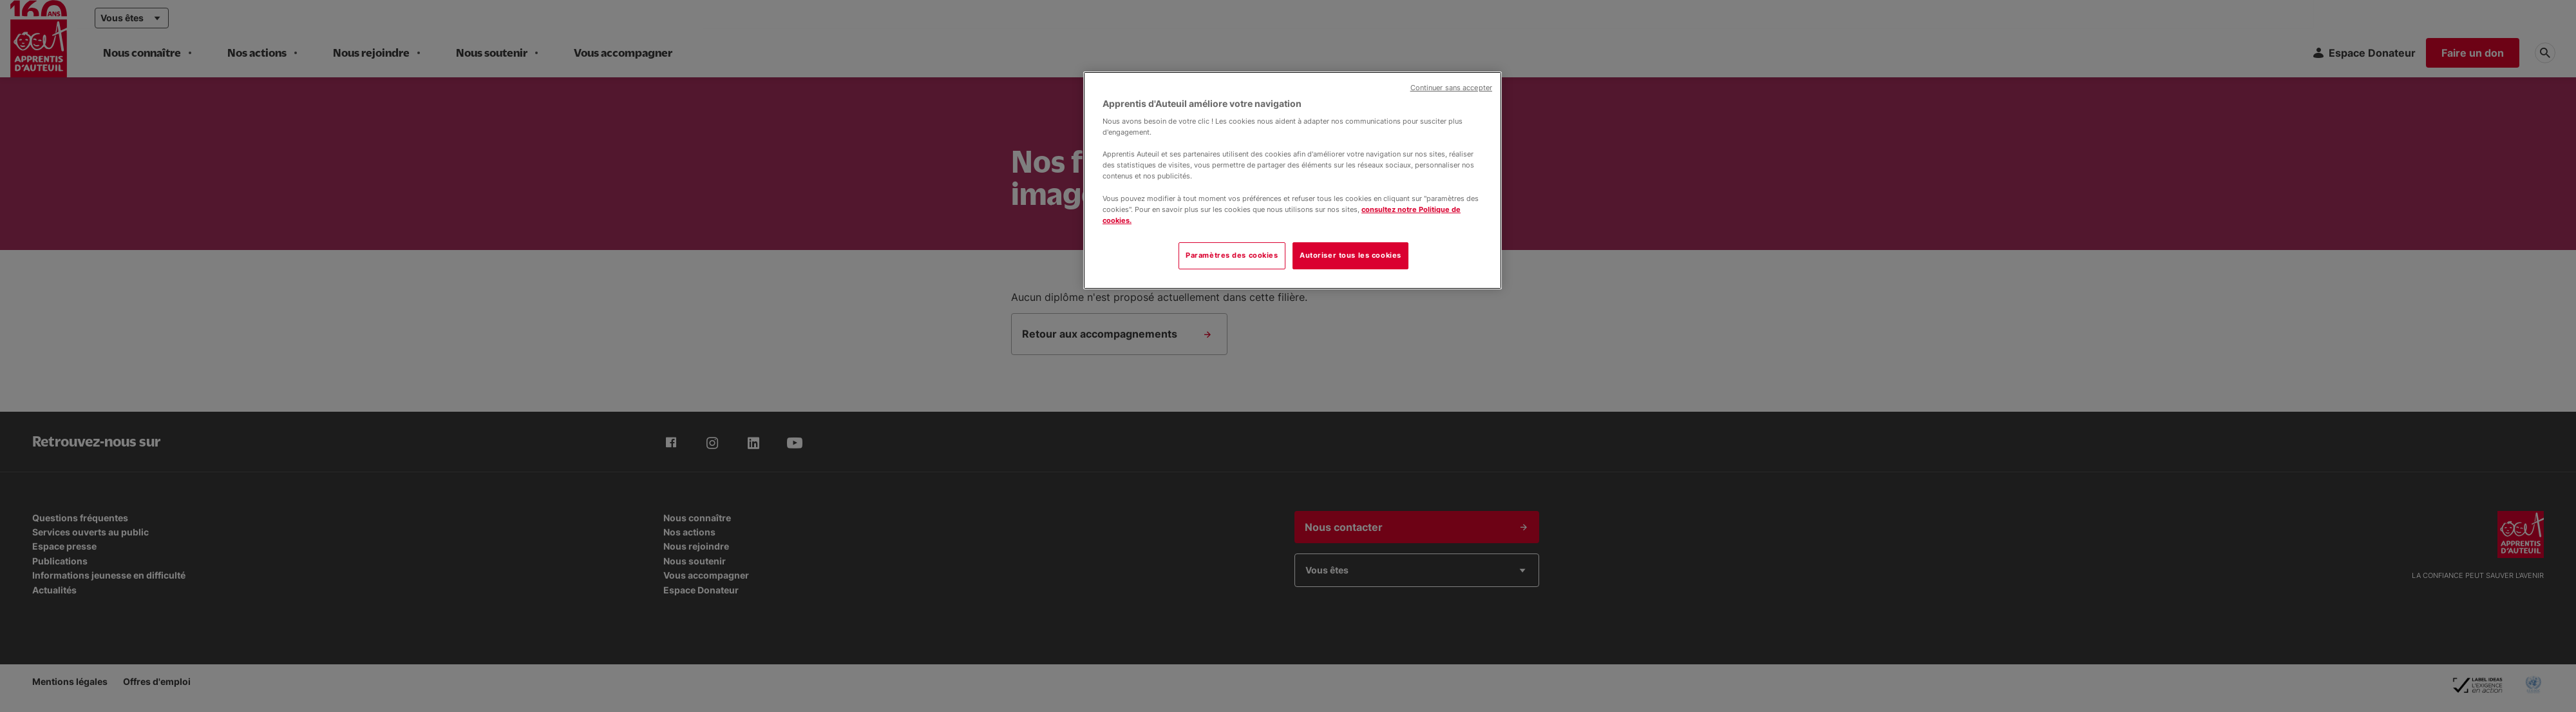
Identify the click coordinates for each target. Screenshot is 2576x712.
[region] (1292, 180)
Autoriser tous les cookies (1350, 255)
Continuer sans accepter (1451, 88)
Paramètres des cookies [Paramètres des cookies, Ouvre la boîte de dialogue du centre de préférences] (1232, 255)
